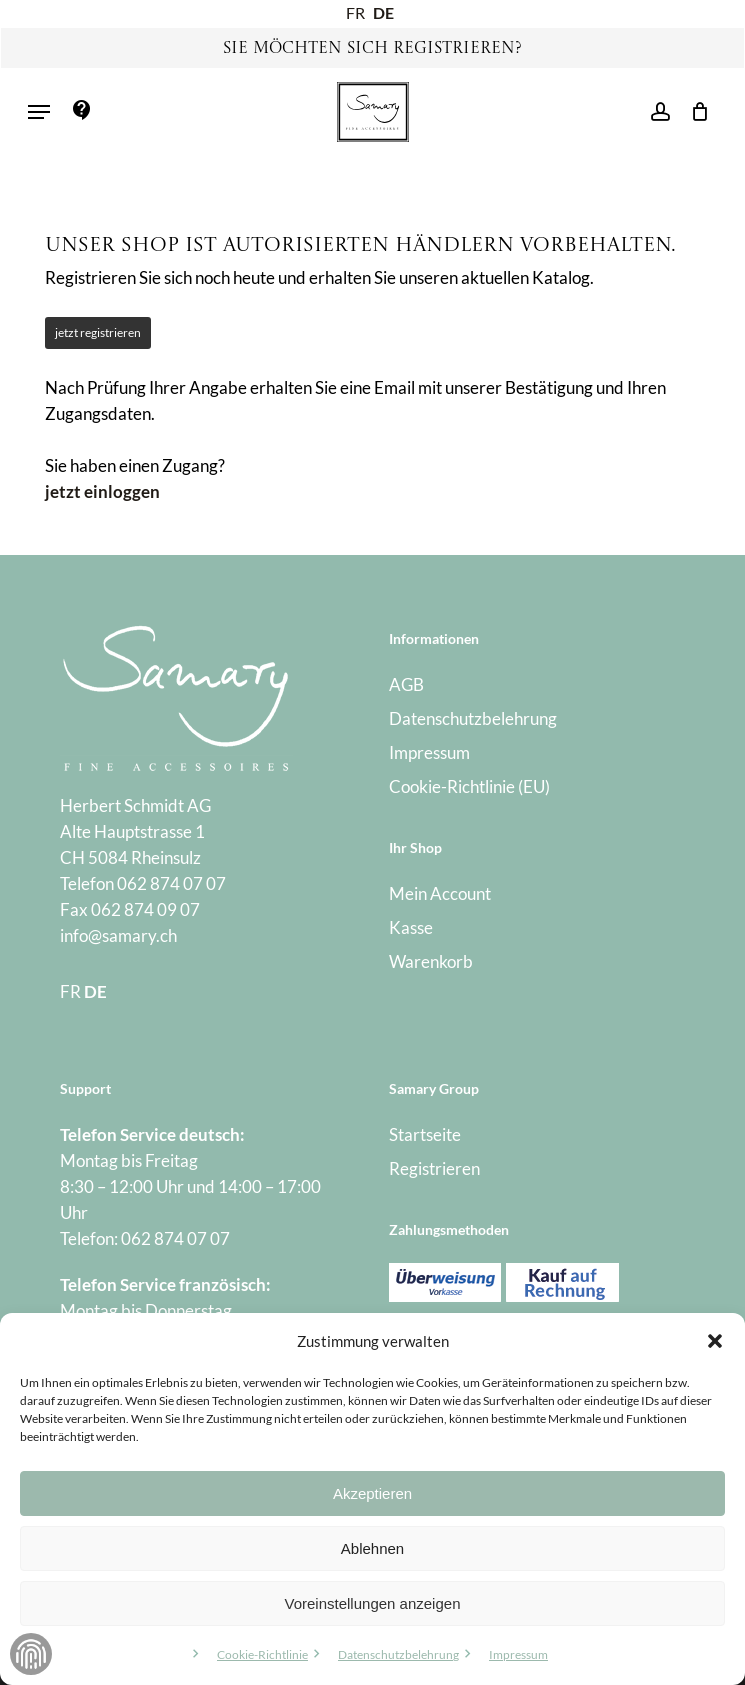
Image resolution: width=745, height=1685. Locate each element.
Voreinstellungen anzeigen (373, 1603)
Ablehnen (372, 1548)
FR (355, 12)
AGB (406, 684)
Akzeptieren (372, 1493)
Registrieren (434, 1168)
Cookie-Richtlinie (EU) (469, 786)
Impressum (518, 1654)
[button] (715, 1341)
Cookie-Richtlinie (262, 1654)
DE (383, 12)
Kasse (411, 927)
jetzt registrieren (98, 332)
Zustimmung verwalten (31, 1654)
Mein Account (440, 893)
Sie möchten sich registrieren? (372, 49)
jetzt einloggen (102, 491)
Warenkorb (431, 961)
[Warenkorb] (694, 112)
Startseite (425, 1134)
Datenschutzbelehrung (398, 1654)
